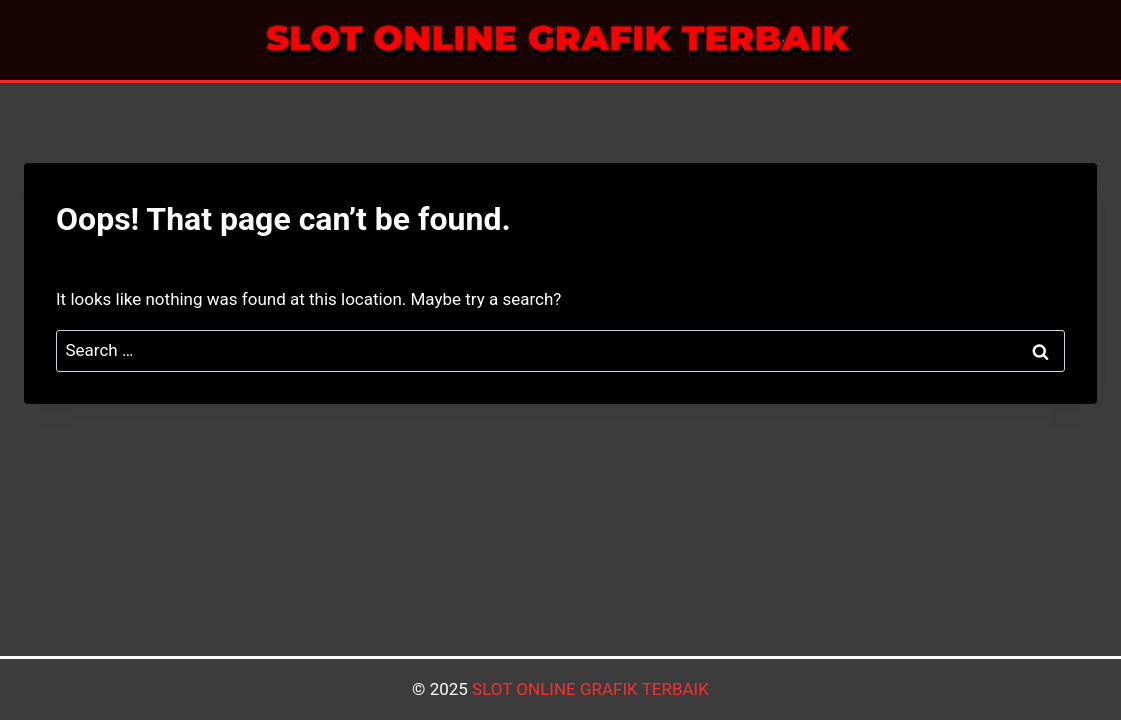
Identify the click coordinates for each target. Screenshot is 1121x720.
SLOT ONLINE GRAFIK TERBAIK (590, 689)
